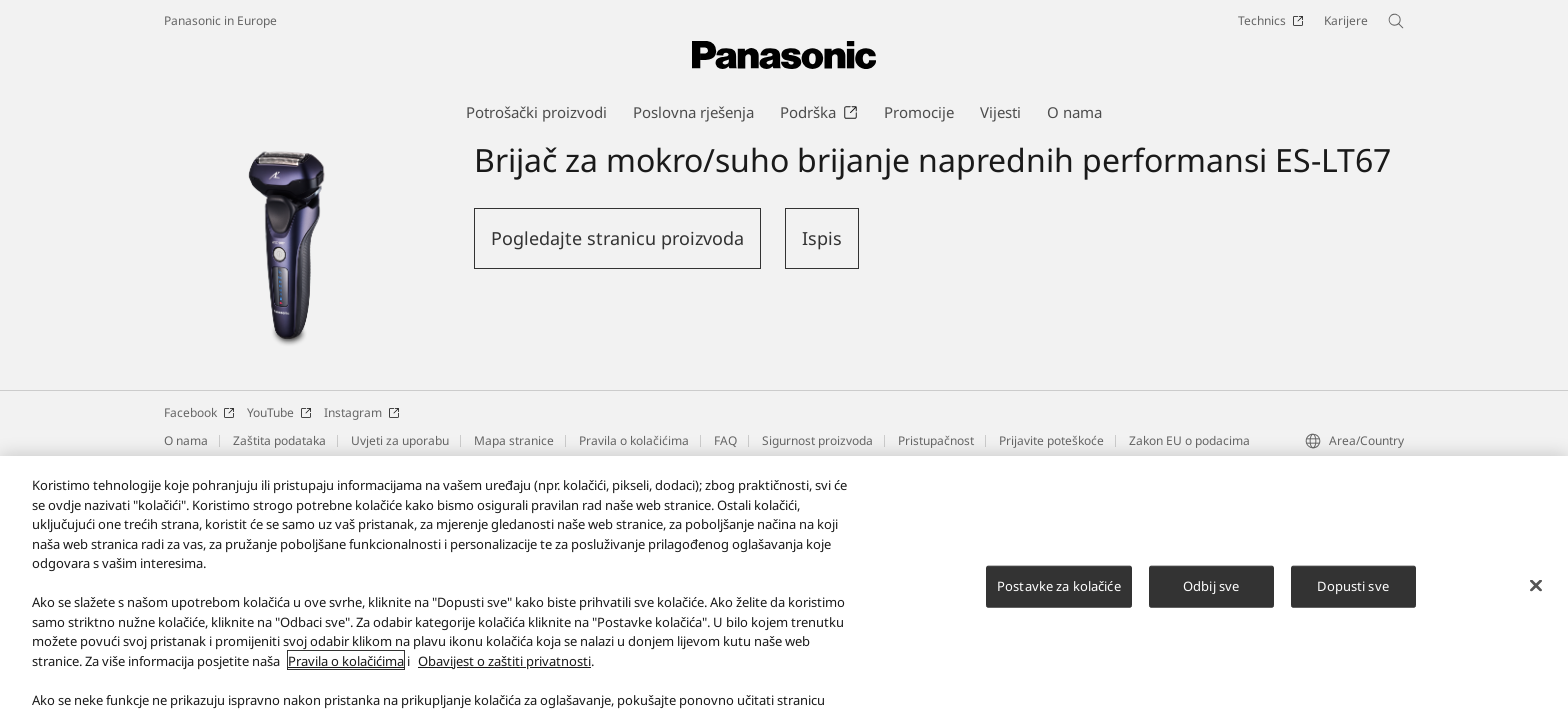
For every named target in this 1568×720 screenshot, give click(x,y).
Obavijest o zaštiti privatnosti (504, 672)
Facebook (199, 412)
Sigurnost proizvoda (817, 440)
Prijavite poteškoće (1051, 440)
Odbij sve (1211, 597)
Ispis (822, 238)
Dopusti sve (1352, 597)
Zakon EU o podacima (1189, 440)
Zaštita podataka (279, 440)
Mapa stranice (514, 440)
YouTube (279, 412)
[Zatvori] (1536, 597)
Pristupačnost (936, 440)
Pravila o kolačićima (634, 440)
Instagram (362, 412)
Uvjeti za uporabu (400, 440)
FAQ (725, 440)
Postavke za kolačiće (1059, 597)
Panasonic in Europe (220, 20)
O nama (186, 440)
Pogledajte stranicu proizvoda (617, 238)
